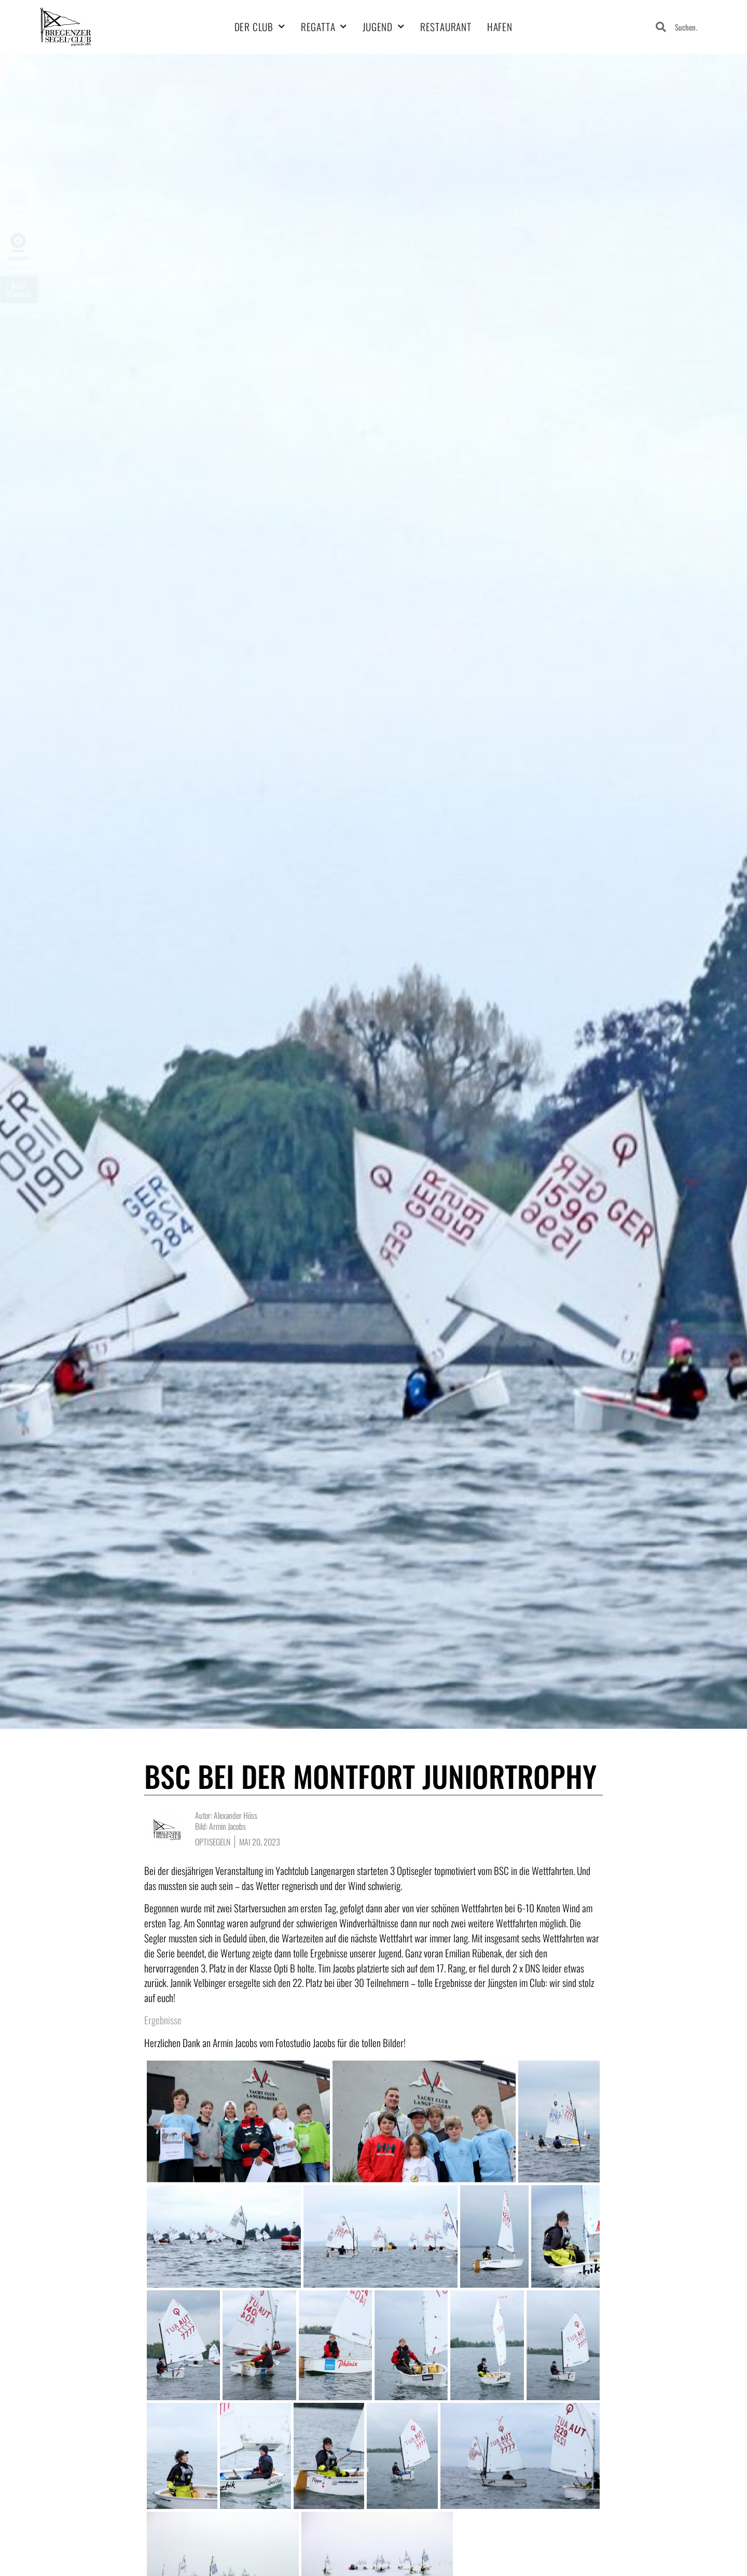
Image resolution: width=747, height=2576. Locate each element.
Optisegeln (212, 1842)
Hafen (500, 26)
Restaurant (446, 26)
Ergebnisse (163, 2019)
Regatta (324, 26)
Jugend (384, 26)
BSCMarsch (19, 289)
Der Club (259, 26)
